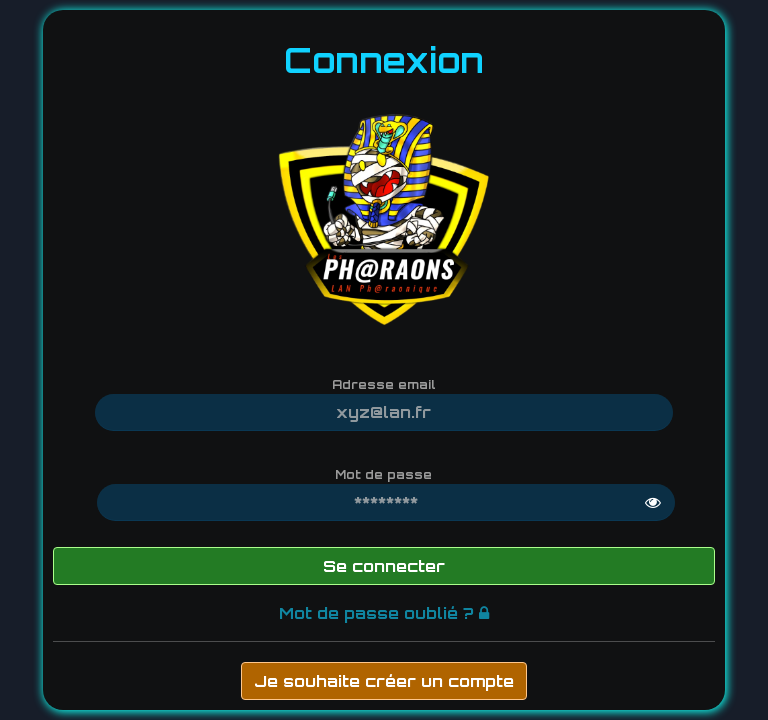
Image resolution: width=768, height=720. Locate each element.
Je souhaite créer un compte (384, 681)
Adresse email (384, 384)
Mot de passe (383, 474)
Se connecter (384, 566)
